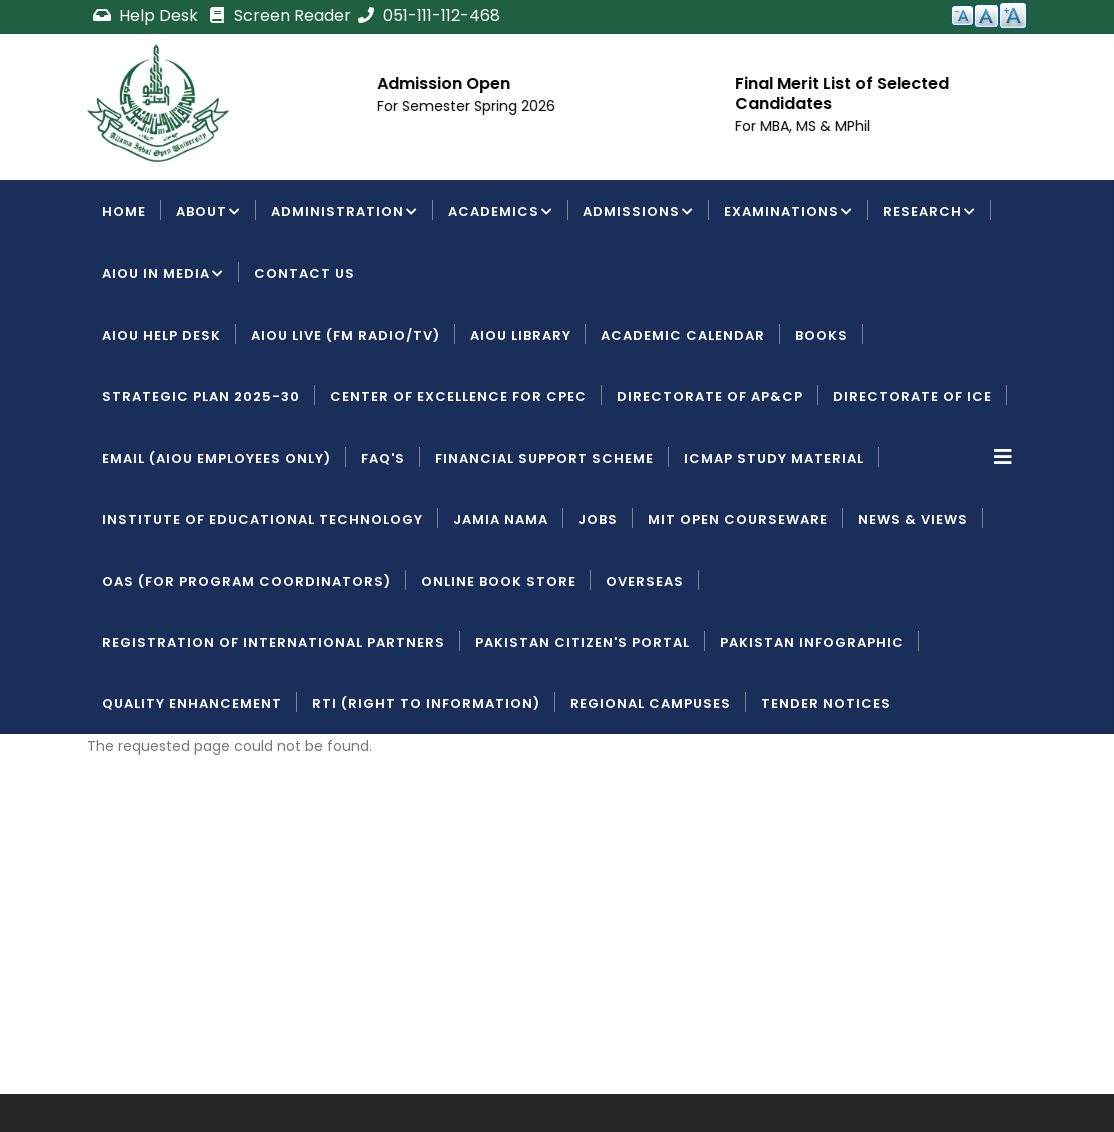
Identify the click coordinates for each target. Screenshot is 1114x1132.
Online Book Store (498, 581)
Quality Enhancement (192, 703)
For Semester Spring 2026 (469, 106)
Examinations (788, 213)
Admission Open (446, 83)
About (208, 213)
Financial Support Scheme (544, 458)
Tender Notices (826, 703)
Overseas (645, 581)
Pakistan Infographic (812, 642)
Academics (500, 213)
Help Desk (147, 15)
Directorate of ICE (912, 396)
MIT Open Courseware (738, 519)
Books (821, 335)
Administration (344, 213)
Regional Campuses (650, 703)
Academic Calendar (683, 335)
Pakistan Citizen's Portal (582, 642)
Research (929, 213)
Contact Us (304, 273)
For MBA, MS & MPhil (805, 126)
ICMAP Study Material (774, 458)
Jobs (598, 519)
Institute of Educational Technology (262, 519)
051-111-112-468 (428, 15)
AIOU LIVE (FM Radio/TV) (345, 335)
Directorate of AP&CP (710, 396)
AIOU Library (520, 335)
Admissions (638, 213)
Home (124, 211)
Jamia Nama (500, 519)
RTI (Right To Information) (426, 703)
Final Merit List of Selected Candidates (845, 93)
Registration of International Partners (273, 642)
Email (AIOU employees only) (216, 458)
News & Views (913, 519)
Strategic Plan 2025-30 (201, 396)
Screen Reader (279, 15)
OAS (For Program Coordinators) (246, 581)
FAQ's (383, 458)
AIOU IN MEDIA (163, 275)
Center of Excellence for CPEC (458, 396)
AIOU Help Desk (161, 335)
